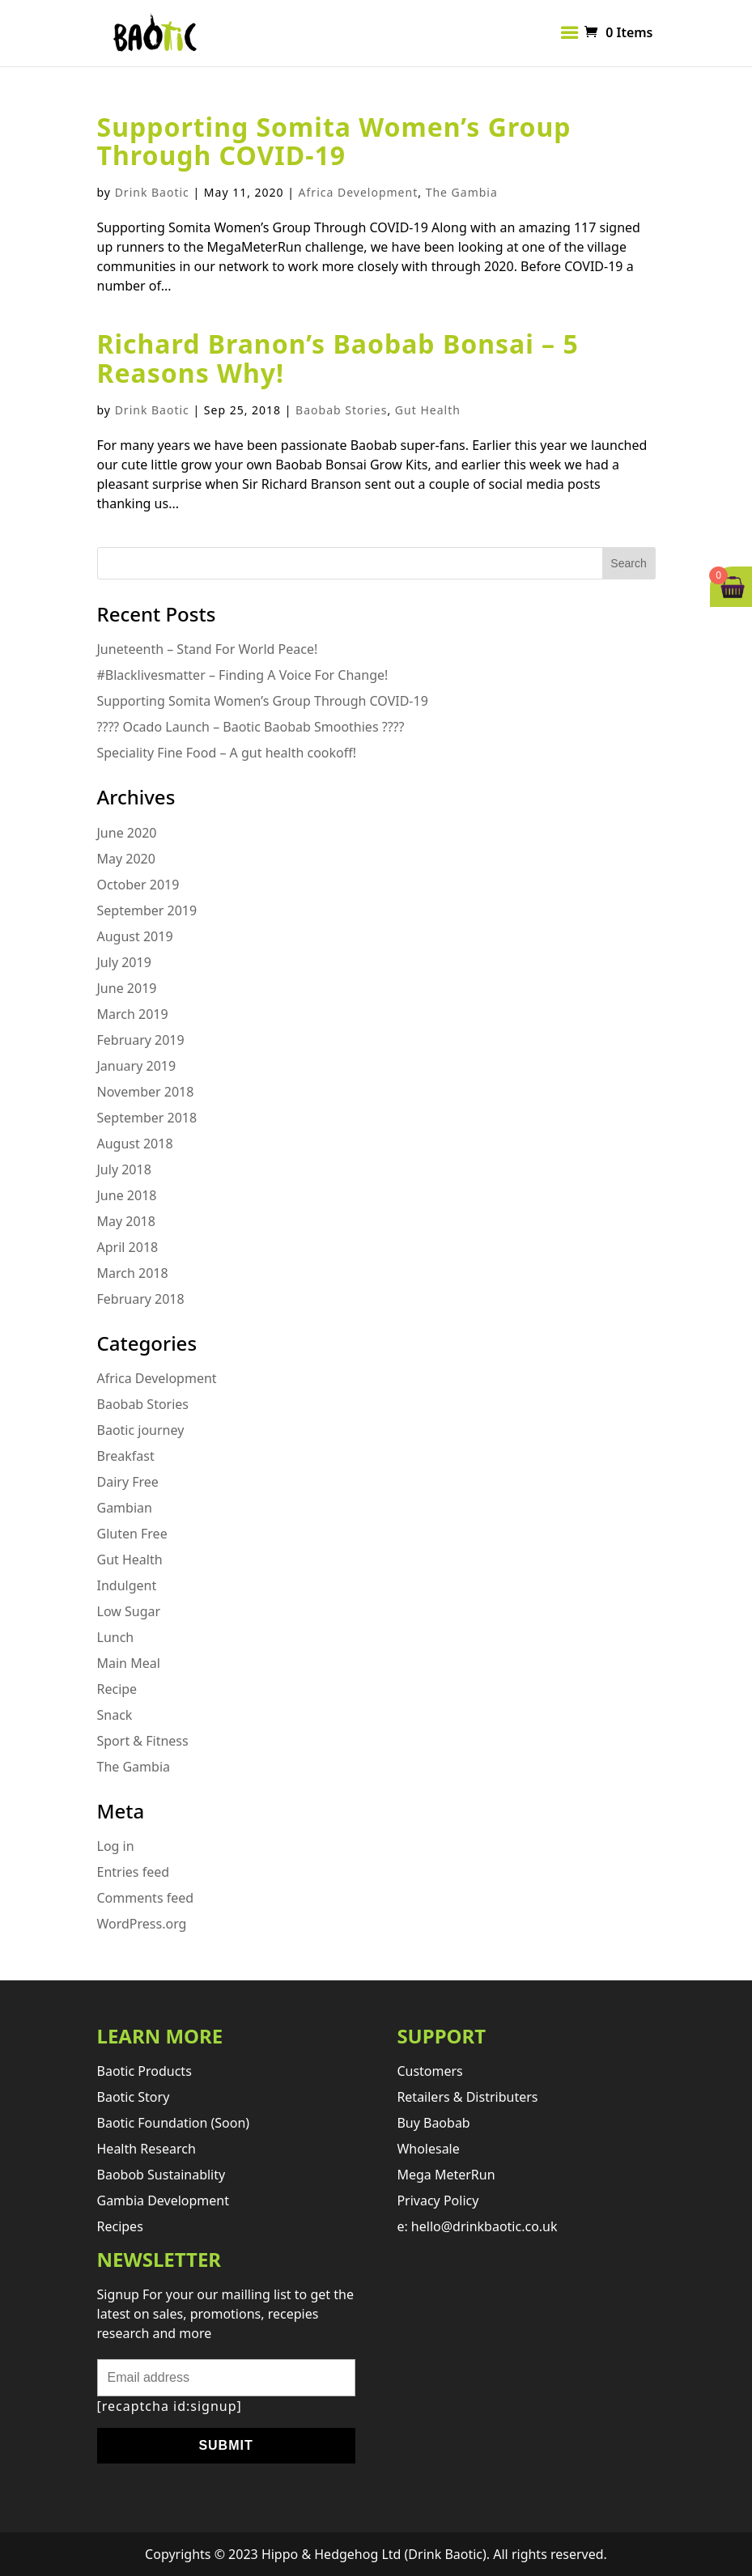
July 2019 (124, 962)
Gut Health (428, 410)
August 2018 (135, 1143)
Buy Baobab (433, 2123)
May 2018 (126, 1221)
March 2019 (132, 1014)
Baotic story (133, 2097)
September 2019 (147, 910)
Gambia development (163, 2200)
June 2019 (127, 988)
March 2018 (132, 1273)
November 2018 (145, 1092)
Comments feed (145, 1898)
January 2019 (136, 1066)
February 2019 (141, 1040)
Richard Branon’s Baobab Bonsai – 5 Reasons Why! (338, 357)
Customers (429, 2071)
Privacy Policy (437, 2200)
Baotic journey (141, 1430)
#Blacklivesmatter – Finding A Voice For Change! (243, 675)
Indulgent (127, 1585)
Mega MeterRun (446, 2174)
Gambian (124, 1508)
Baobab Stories (341, 410)
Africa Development (358, 192)
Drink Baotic (152, 192)
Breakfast (126, 1456)
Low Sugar (129, 1611)
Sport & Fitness (143, 1741)
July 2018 (124, 1169)
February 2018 (141, 1299)
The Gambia (462, 192)
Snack (115, 1715)
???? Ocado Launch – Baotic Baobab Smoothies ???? (251, 727)
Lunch (115, 1637)
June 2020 (127, 833)
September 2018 (147, 1118)
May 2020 (126, 859)
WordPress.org (142, 1924)
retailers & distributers (467, 2097)
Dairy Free (128, 1482)
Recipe (117, 1689)
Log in (115, 1846)
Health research (146, 2149)
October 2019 (138, 884)
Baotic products (144, 2071)
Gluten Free (132, 1534)
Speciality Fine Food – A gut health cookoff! (227, 753)
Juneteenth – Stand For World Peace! (207, 649)
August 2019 (135, 936)
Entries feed (133, 1872)
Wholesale (428, 2149)
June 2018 (127, 1195)
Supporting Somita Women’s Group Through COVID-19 (334, 140)
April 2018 (128, 1247)
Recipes (120, 2226)
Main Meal (128, 1663)
